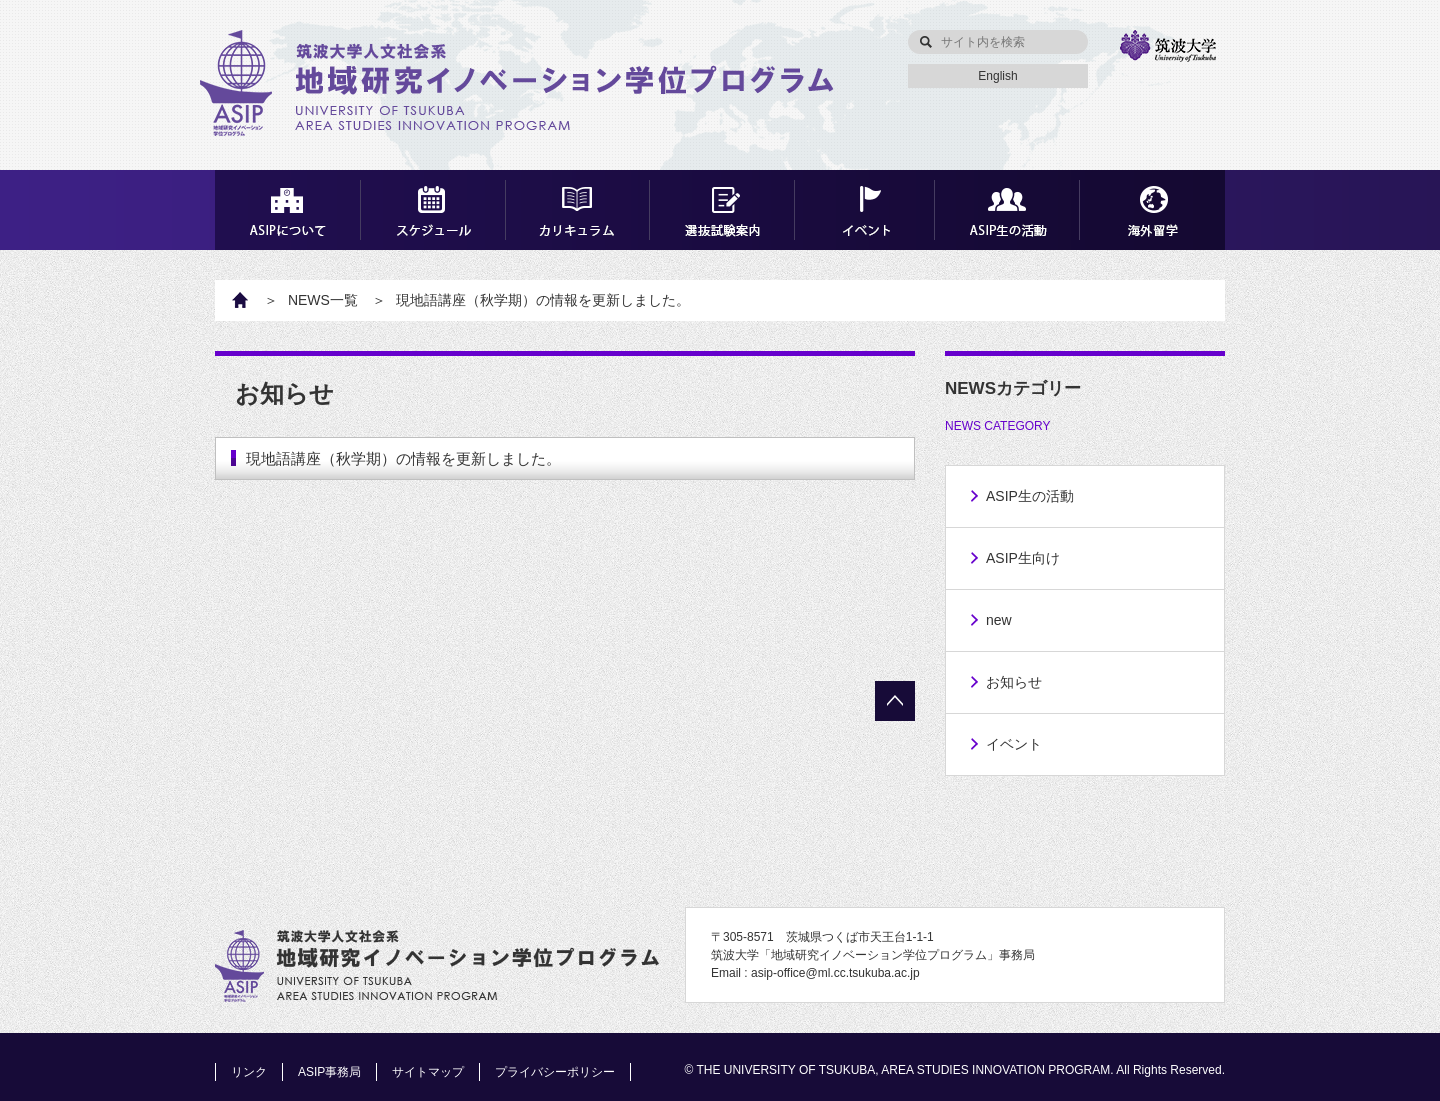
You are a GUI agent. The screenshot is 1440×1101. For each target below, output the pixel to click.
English (997, 76)
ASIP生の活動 (1030, 496)
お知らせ (1014, 682)
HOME (251, 300)
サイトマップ (428, 1072)
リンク (249, 1072)
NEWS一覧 (323, 300)
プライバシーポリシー (555, 1072)
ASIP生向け (1023, 558)
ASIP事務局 (329, 1072)
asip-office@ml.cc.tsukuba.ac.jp (835, 973)
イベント (1014, 744)
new (999, 620)
